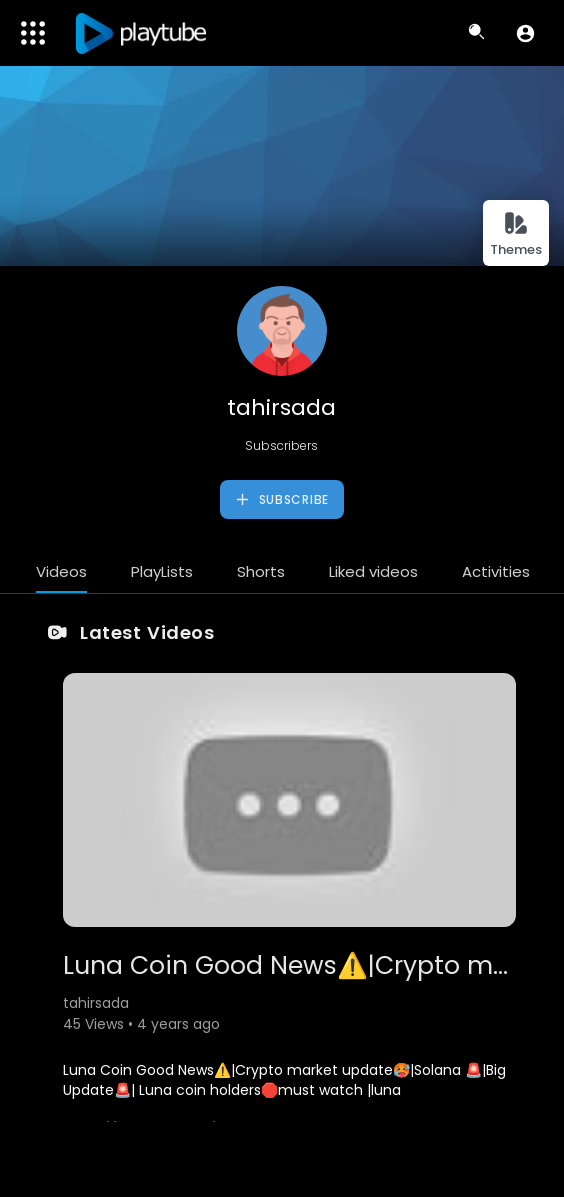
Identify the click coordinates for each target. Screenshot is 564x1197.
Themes (516, 234)
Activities (496, 571)
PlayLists (162, 571)
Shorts (261, 571)
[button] (525, 33)
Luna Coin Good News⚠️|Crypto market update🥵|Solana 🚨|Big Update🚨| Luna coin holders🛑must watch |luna (284, 1080)
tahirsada (281, 407)
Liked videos (373, 571)
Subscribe (281, 500)
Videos (61, 571)
